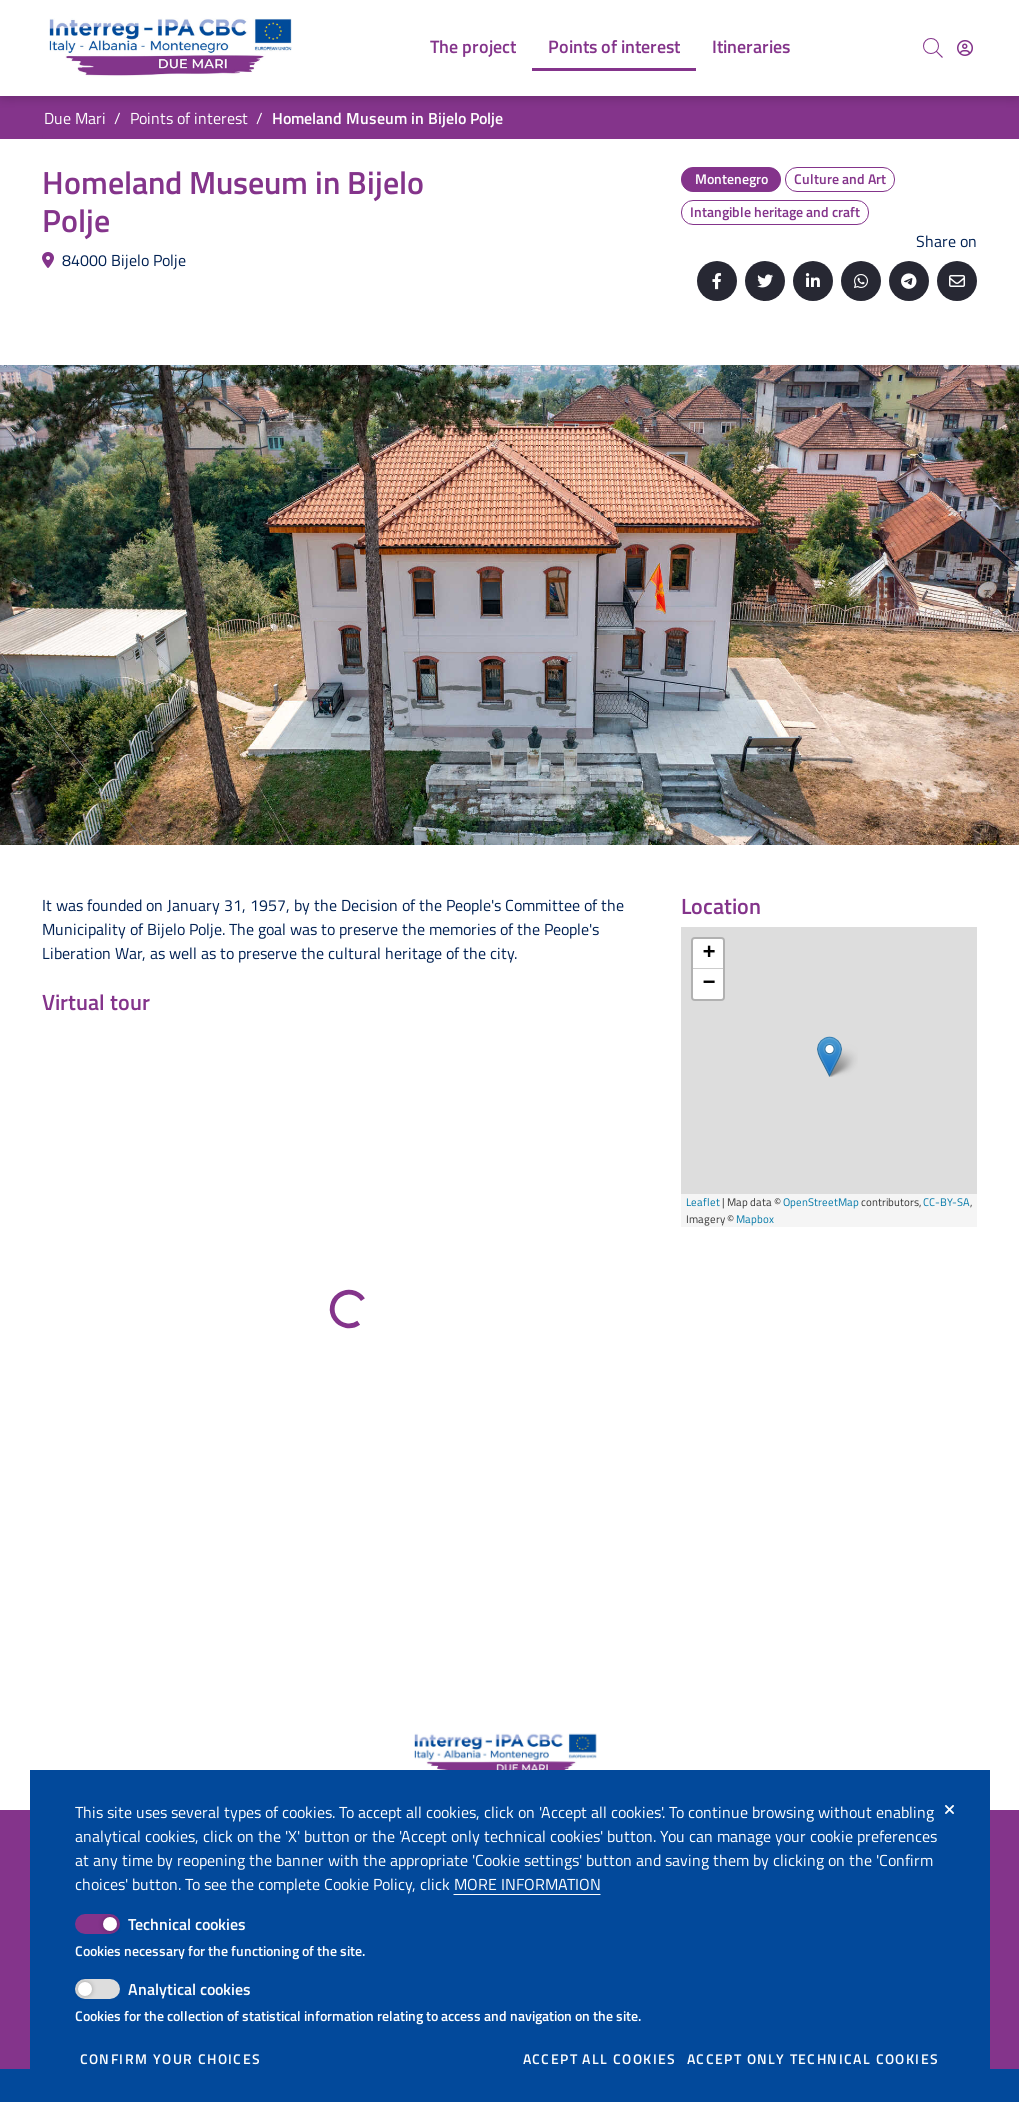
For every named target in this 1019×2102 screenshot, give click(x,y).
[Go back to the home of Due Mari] (174, 48)
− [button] (708, 984)
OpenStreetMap (821, 1202)
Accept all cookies (600, 2059)
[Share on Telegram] (909, 281)
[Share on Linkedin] (813, 281)
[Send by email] (957, 281)
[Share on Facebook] (717, 281)
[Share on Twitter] (765, 281)
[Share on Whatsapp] (861, 281)
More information (527, 1884)
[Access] (965, 48)
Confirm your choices (171, 2059)
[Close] (949, 1810)
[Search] (933, 48)
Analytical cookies (189, 1989)
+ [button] (708, 954)
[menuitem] (473, 48)
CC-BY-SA (946, 1202)
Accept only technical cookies (813, 2059)
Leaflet (703, 1202)
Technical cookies (187, 1924)
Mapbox (755, 1219)
